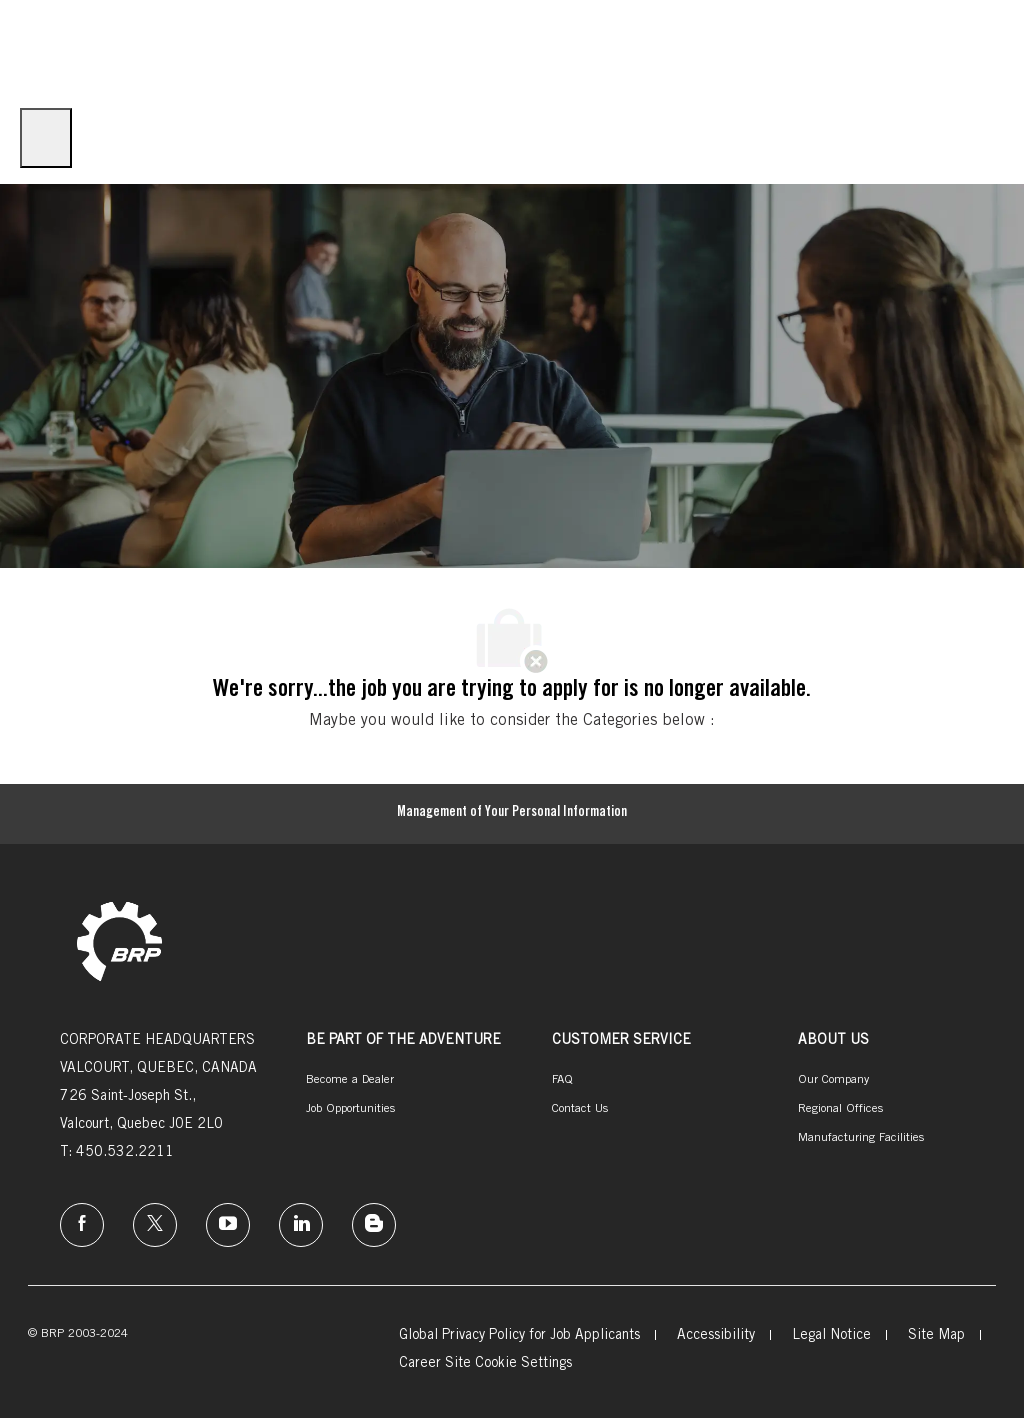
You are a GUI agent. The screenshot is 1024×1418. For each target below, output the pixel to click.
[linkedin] (301, 1225)
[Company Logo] (50, 47)
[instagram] (228, 1225)
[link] (119, 943)
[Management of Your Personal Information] (512, 814)
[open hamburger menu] (46, 138)
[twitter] (155, 1225)
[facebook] (82, 1225)
